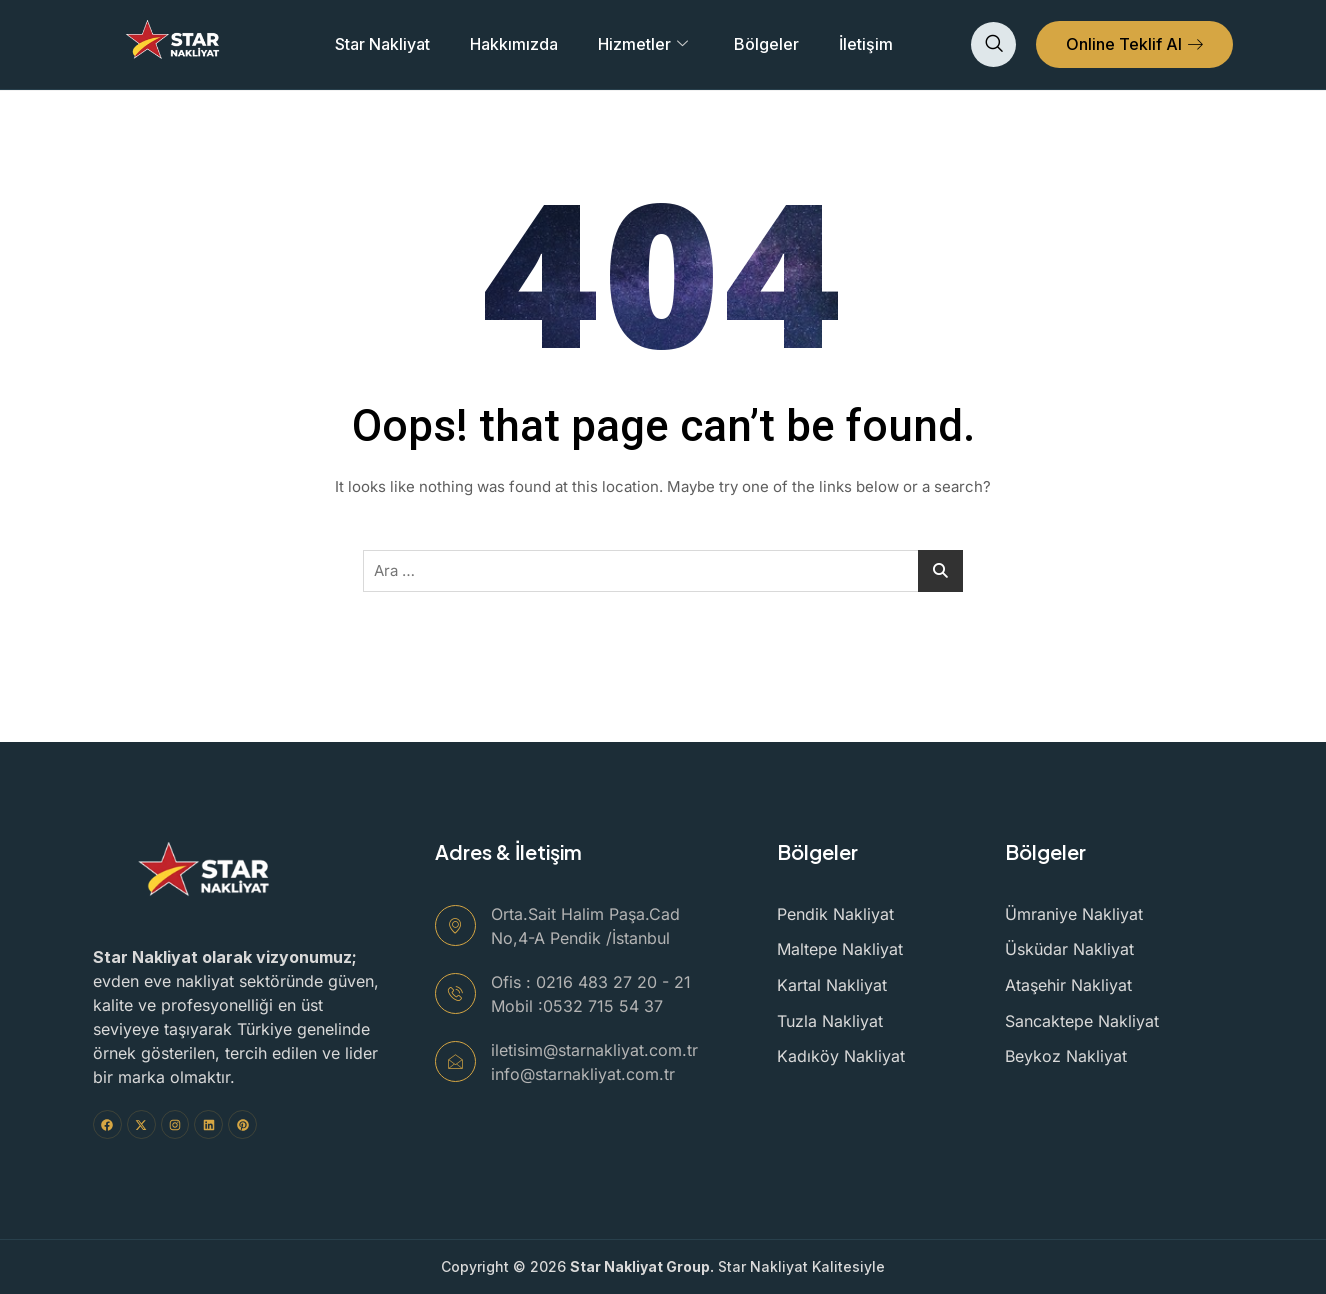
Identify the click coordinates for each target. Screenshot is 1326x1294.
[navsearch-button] (993, 44)
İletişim (866, 44)
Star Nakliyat (382, 44)
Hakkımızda (514, 44)
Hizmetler (643, 44)
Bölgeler (766, 44)
